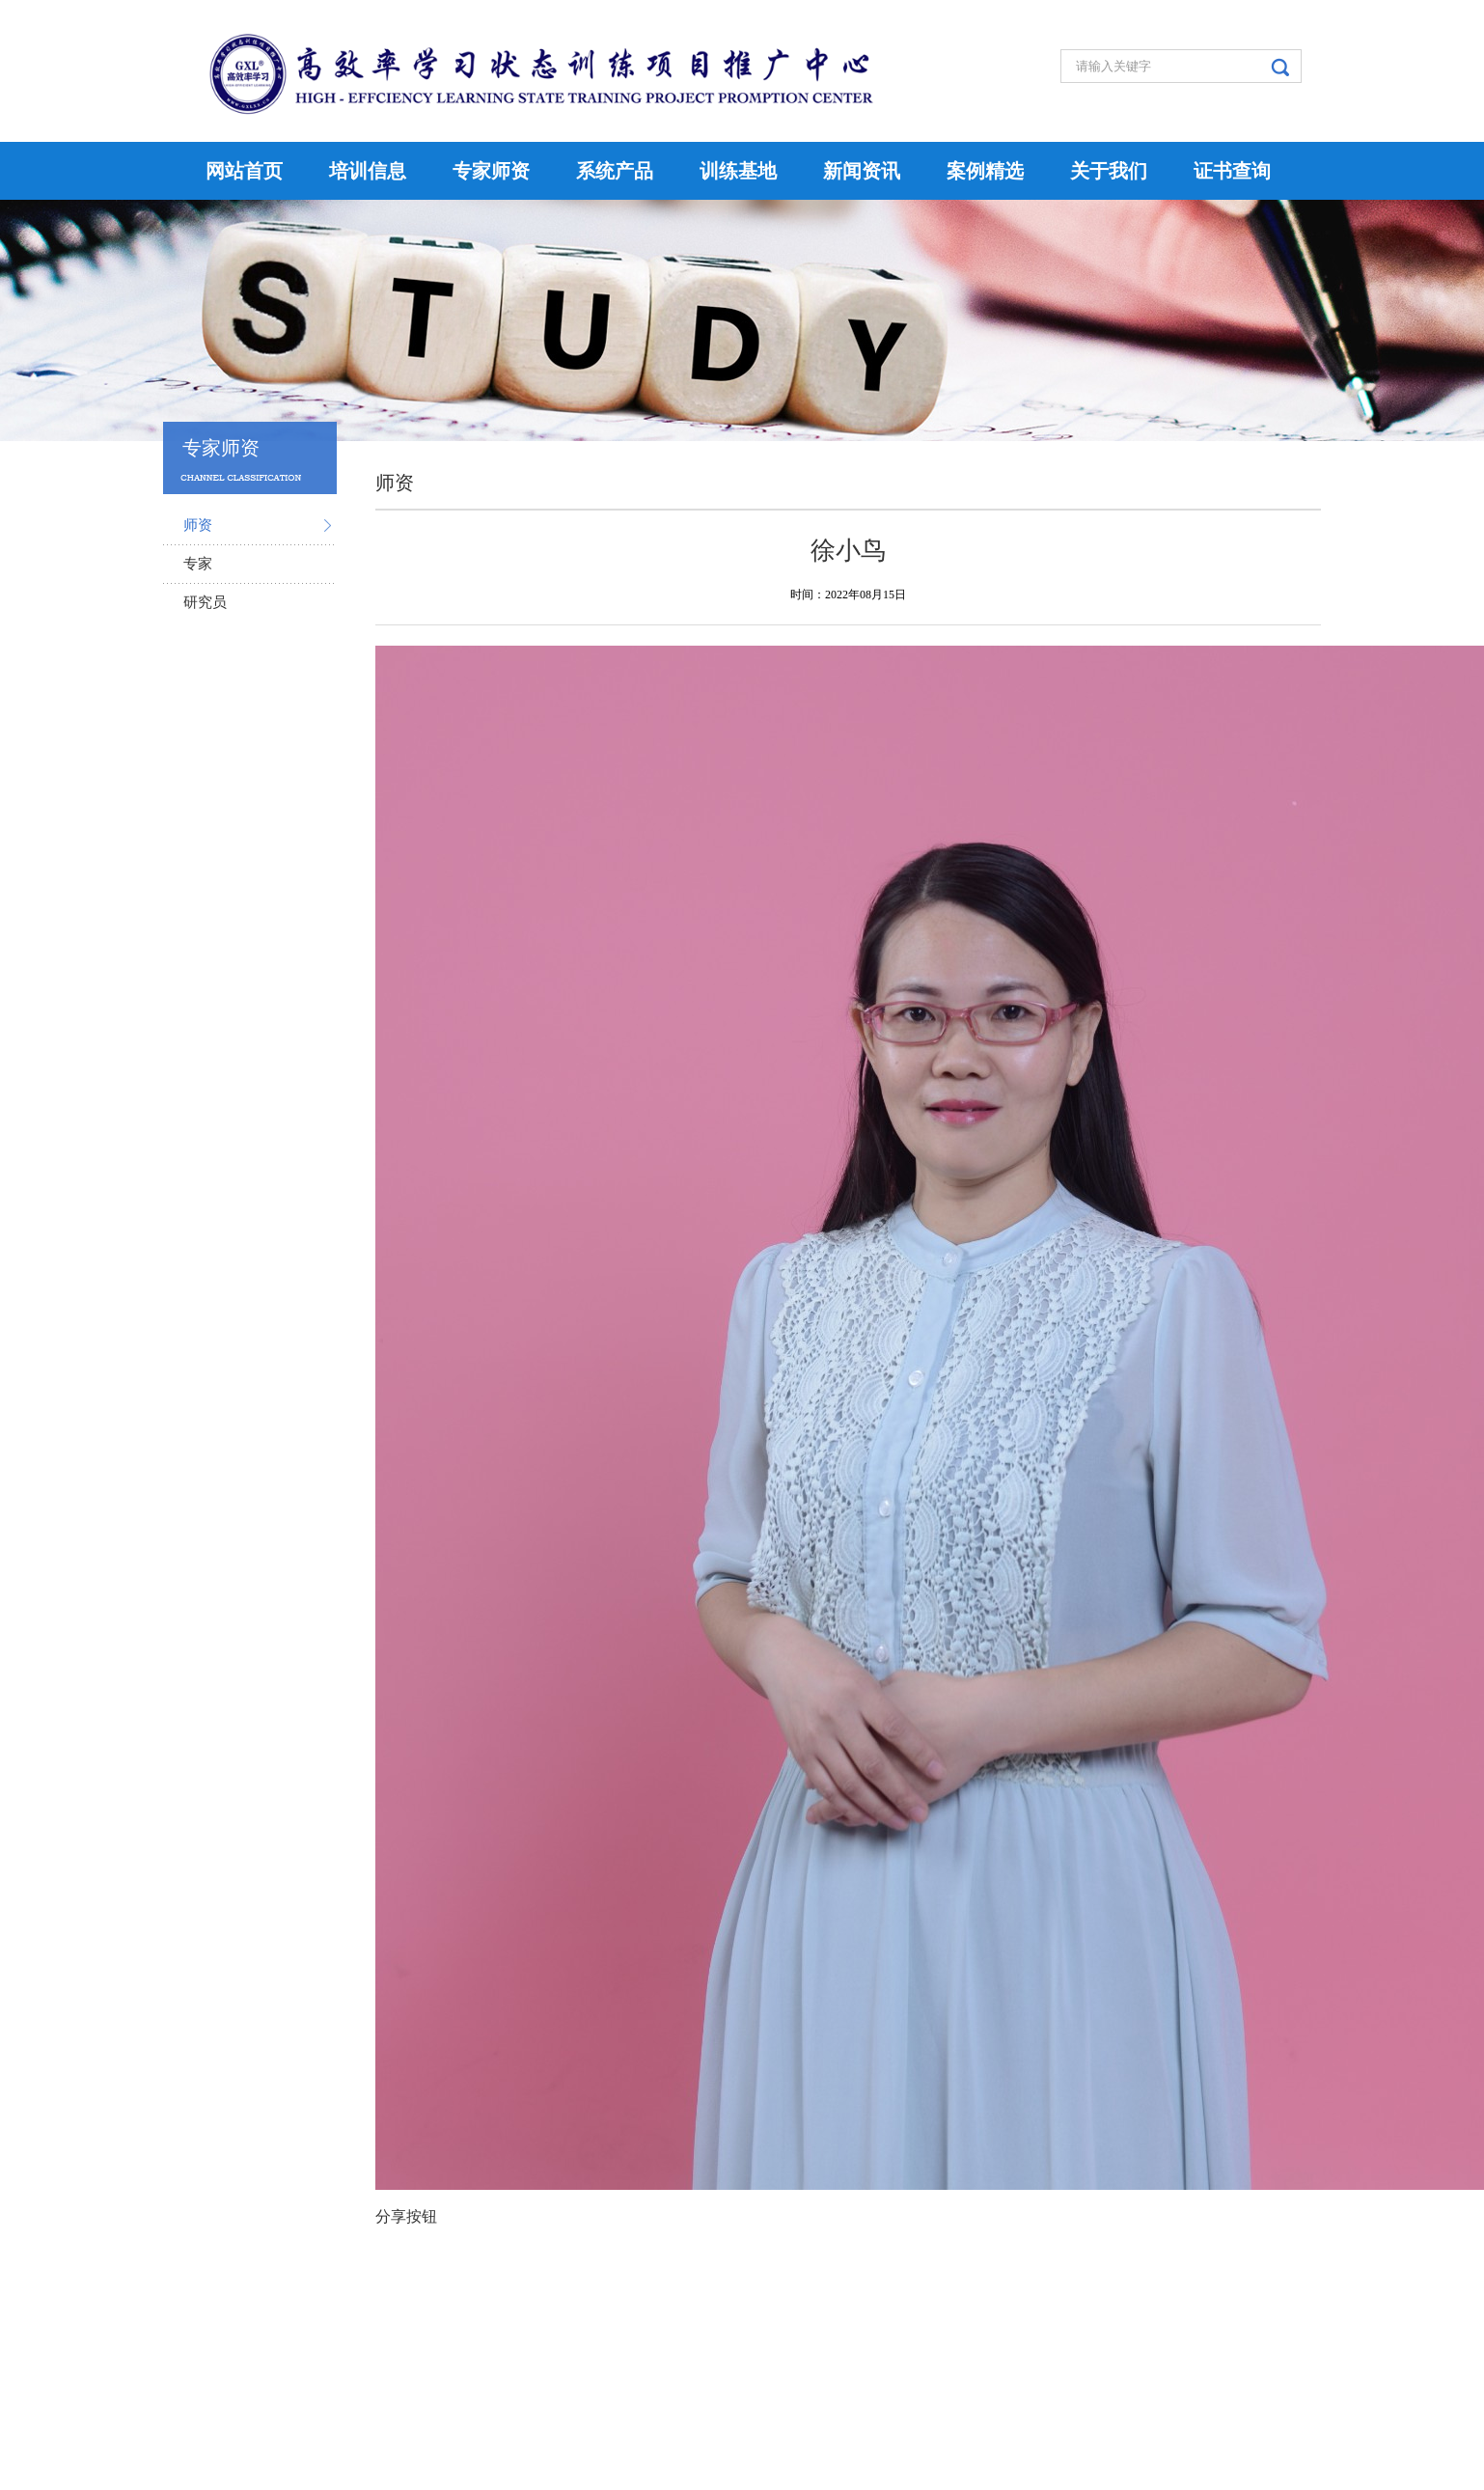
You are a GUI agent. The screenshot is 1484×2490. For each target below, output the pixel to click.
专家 (197, 563)
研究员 (205, 602)
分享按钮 (406, 2216)
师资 (197, 525)
